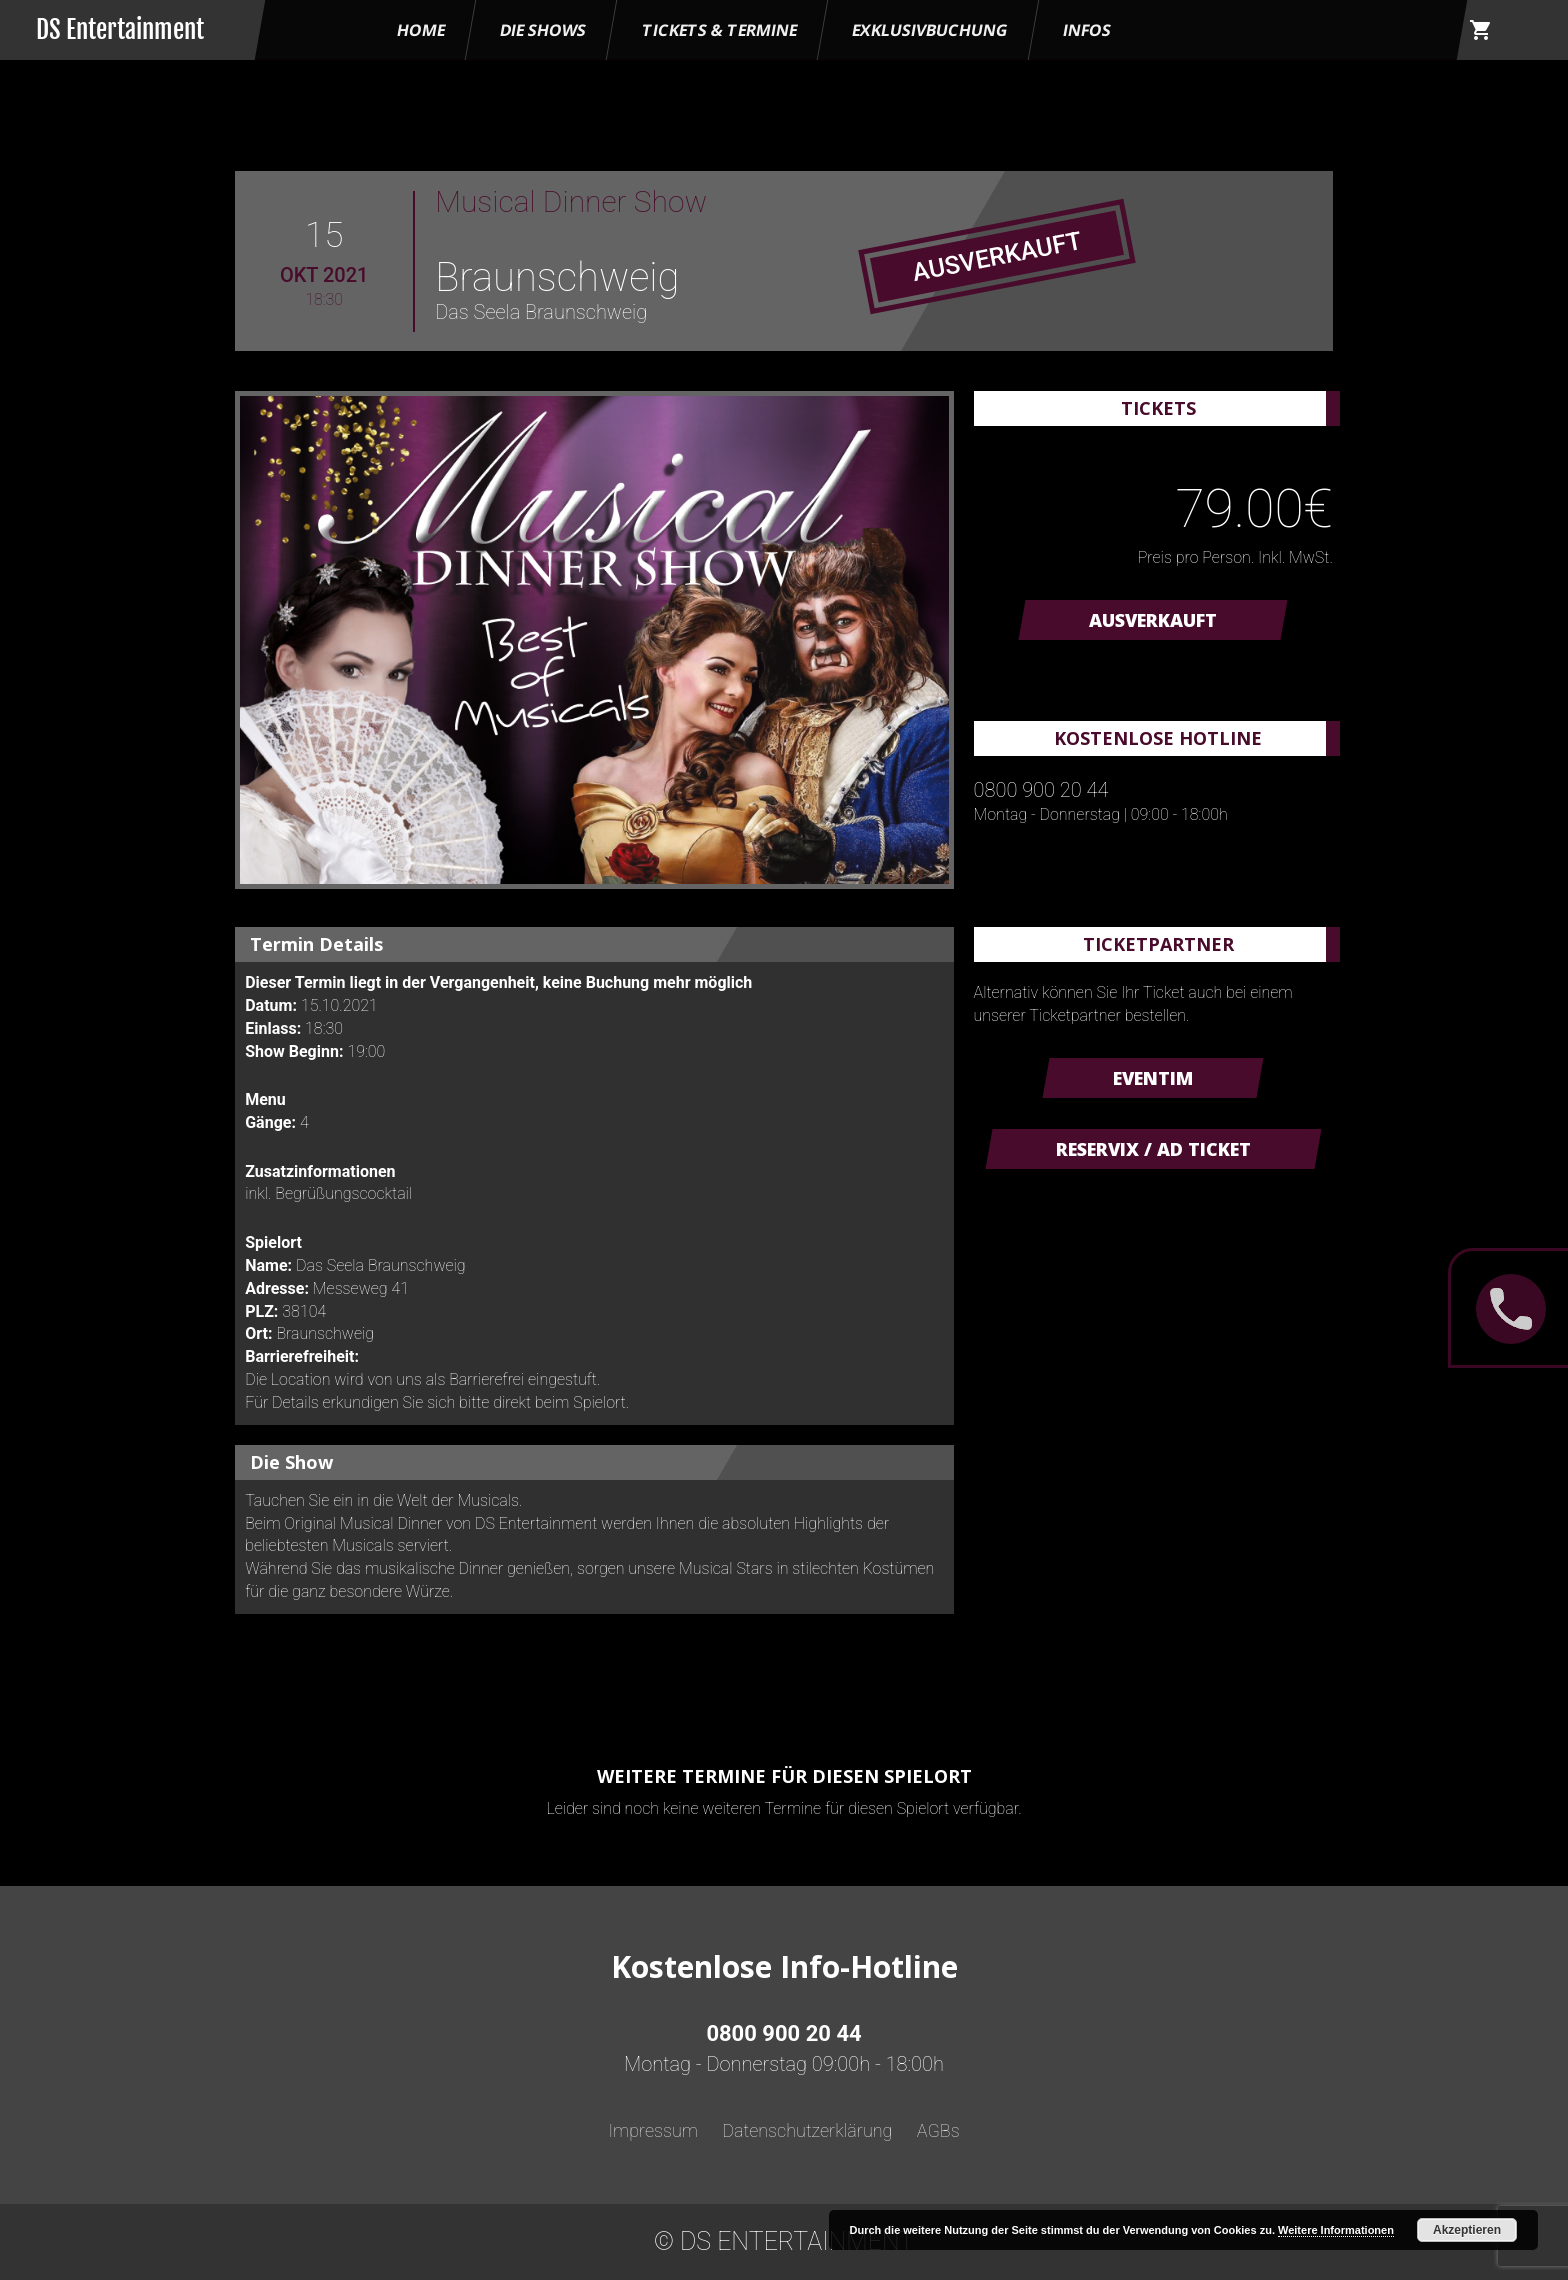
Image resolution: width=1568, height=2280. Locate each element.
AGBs (938, 2130)
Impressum (653, 2130)
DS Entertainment (120, 29)
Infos (1087, 30)
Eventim (1153, 1078)
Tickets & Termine (719, 30)
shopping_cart (1481, 30)
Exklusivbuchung (930, 30)
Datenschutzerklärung (807, 2130)
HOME (421, 30)
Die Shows (543, 30)
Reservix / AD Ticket (1153, 1149)
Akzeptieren (1467, 2230)
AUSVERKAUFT (1153, 620)
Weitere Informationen (1336, 2230)
